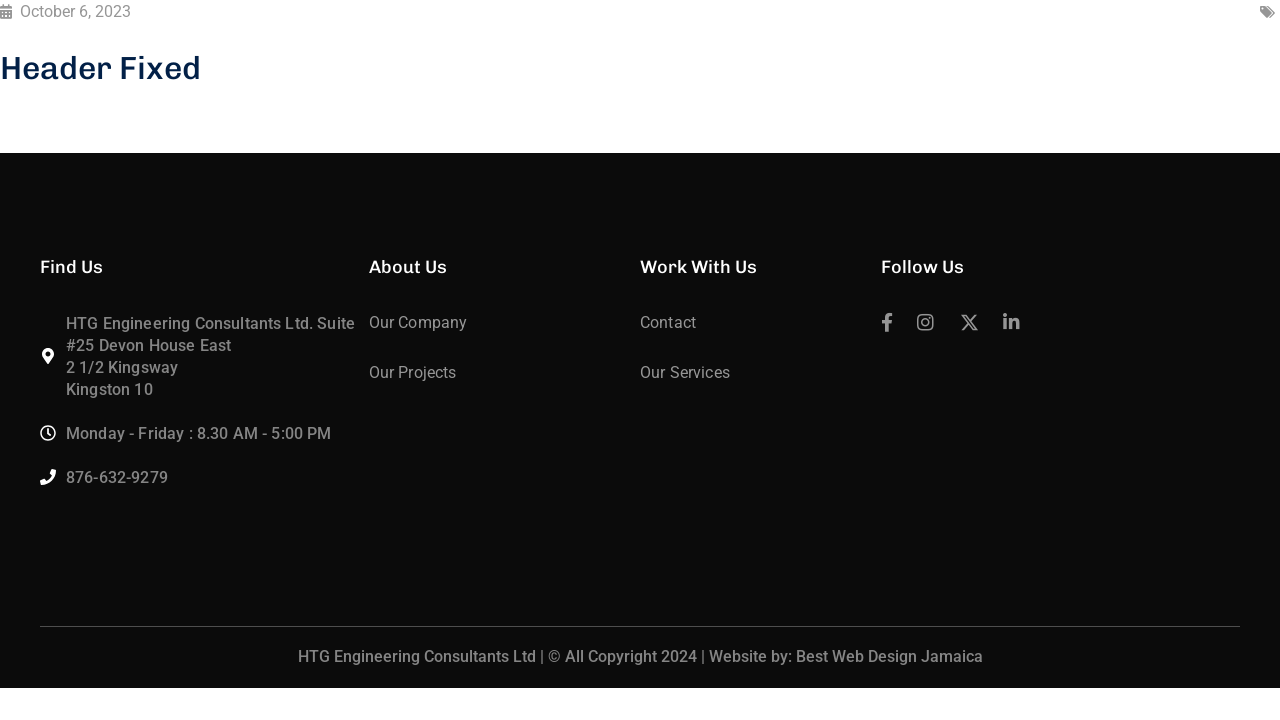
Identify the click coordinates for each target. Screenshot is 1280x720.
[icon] (887, 324)
